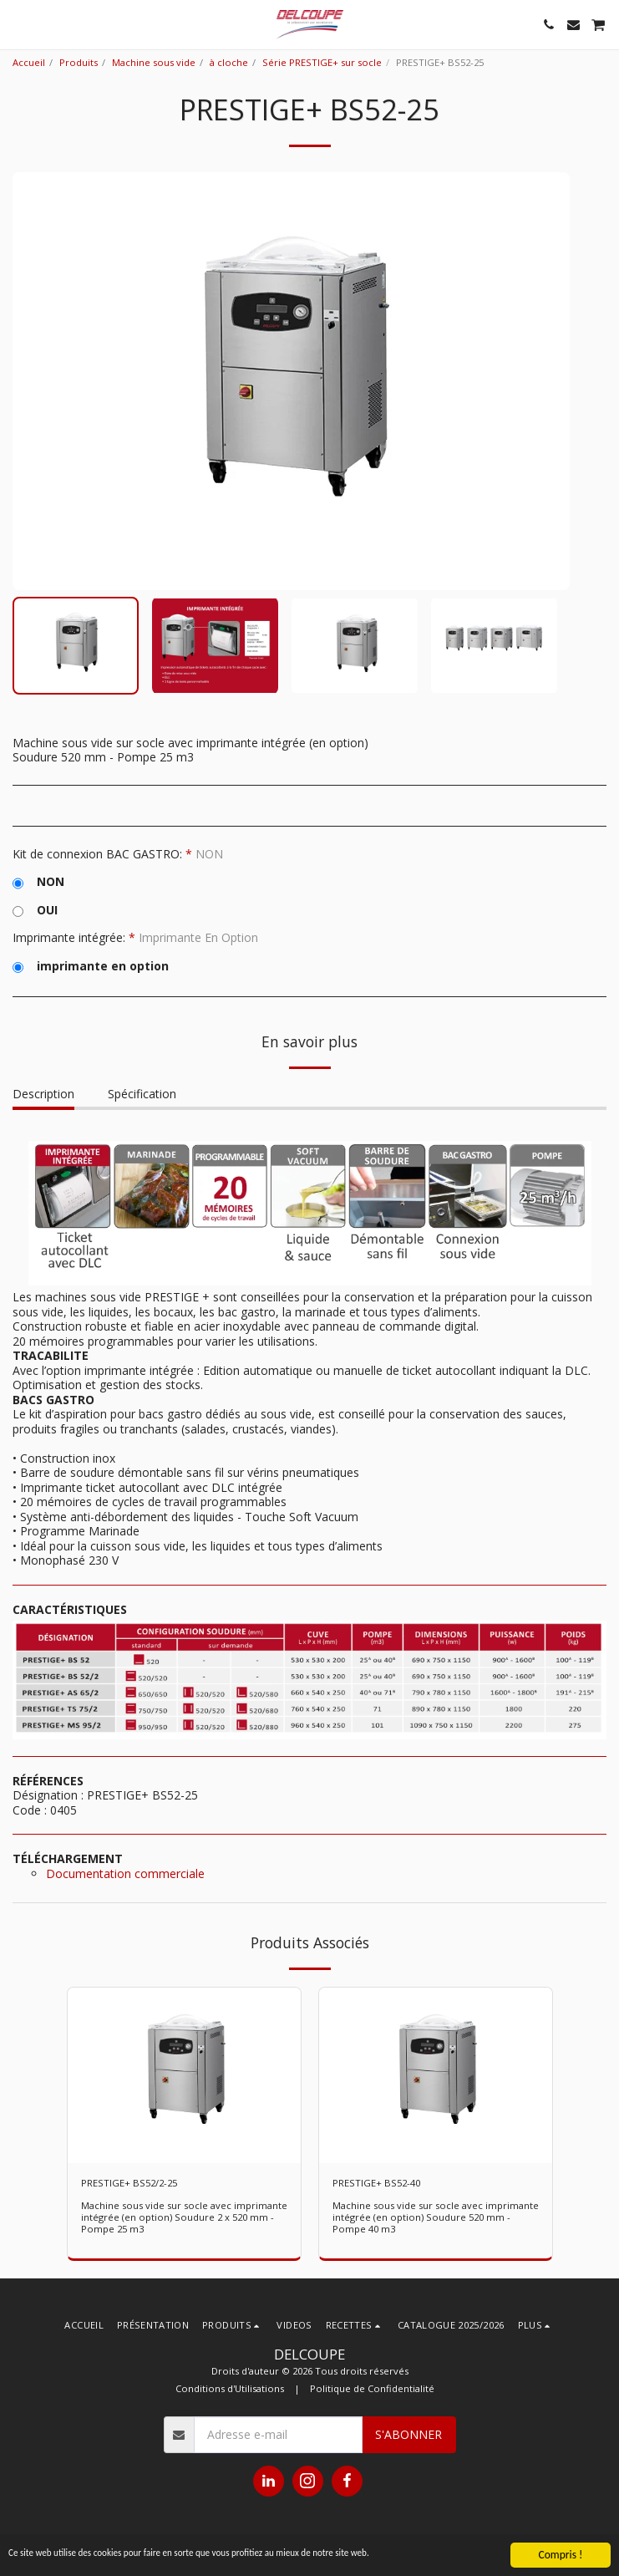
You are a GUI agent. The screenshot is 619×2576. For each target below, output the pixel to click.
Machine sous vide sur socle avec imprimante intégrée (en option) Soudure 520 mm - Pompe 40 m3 (435, 2217)
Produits (78, 62)
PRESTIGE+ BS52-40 (376, 2182)
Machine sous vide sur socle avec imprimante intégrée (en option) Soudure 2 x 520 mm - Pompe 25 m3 (184, 2217)
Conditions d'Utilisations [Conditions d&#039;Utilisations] (229, 2388)
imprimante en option (91, 966)
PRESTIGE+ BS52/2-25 (129, 2182)
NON (38, 881)
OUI (35, 910)
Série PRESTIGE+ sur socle (322, 62)
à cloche (229, 62)
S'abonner (408, 2434)
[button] (18, 24)
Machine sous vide (153, 62)
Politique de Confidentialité (372, 2388)
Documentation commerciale (125, 1873)
